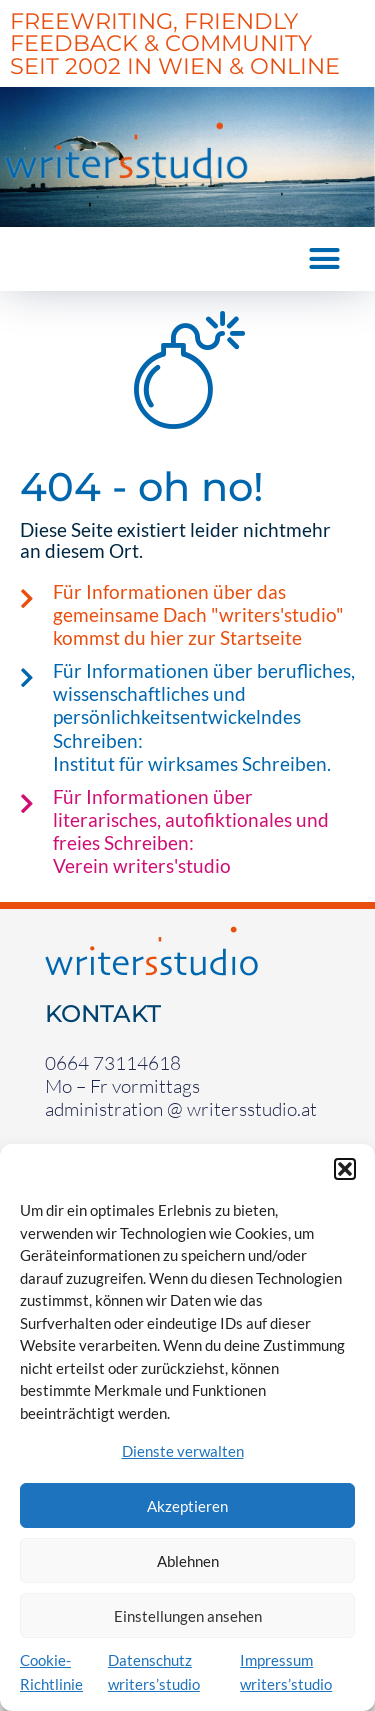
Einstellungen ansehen (188, 1616)
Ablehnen (188, 1561)
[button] (345, 1169)
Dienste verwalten (183, 1451)
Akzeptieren (187, 1506)
